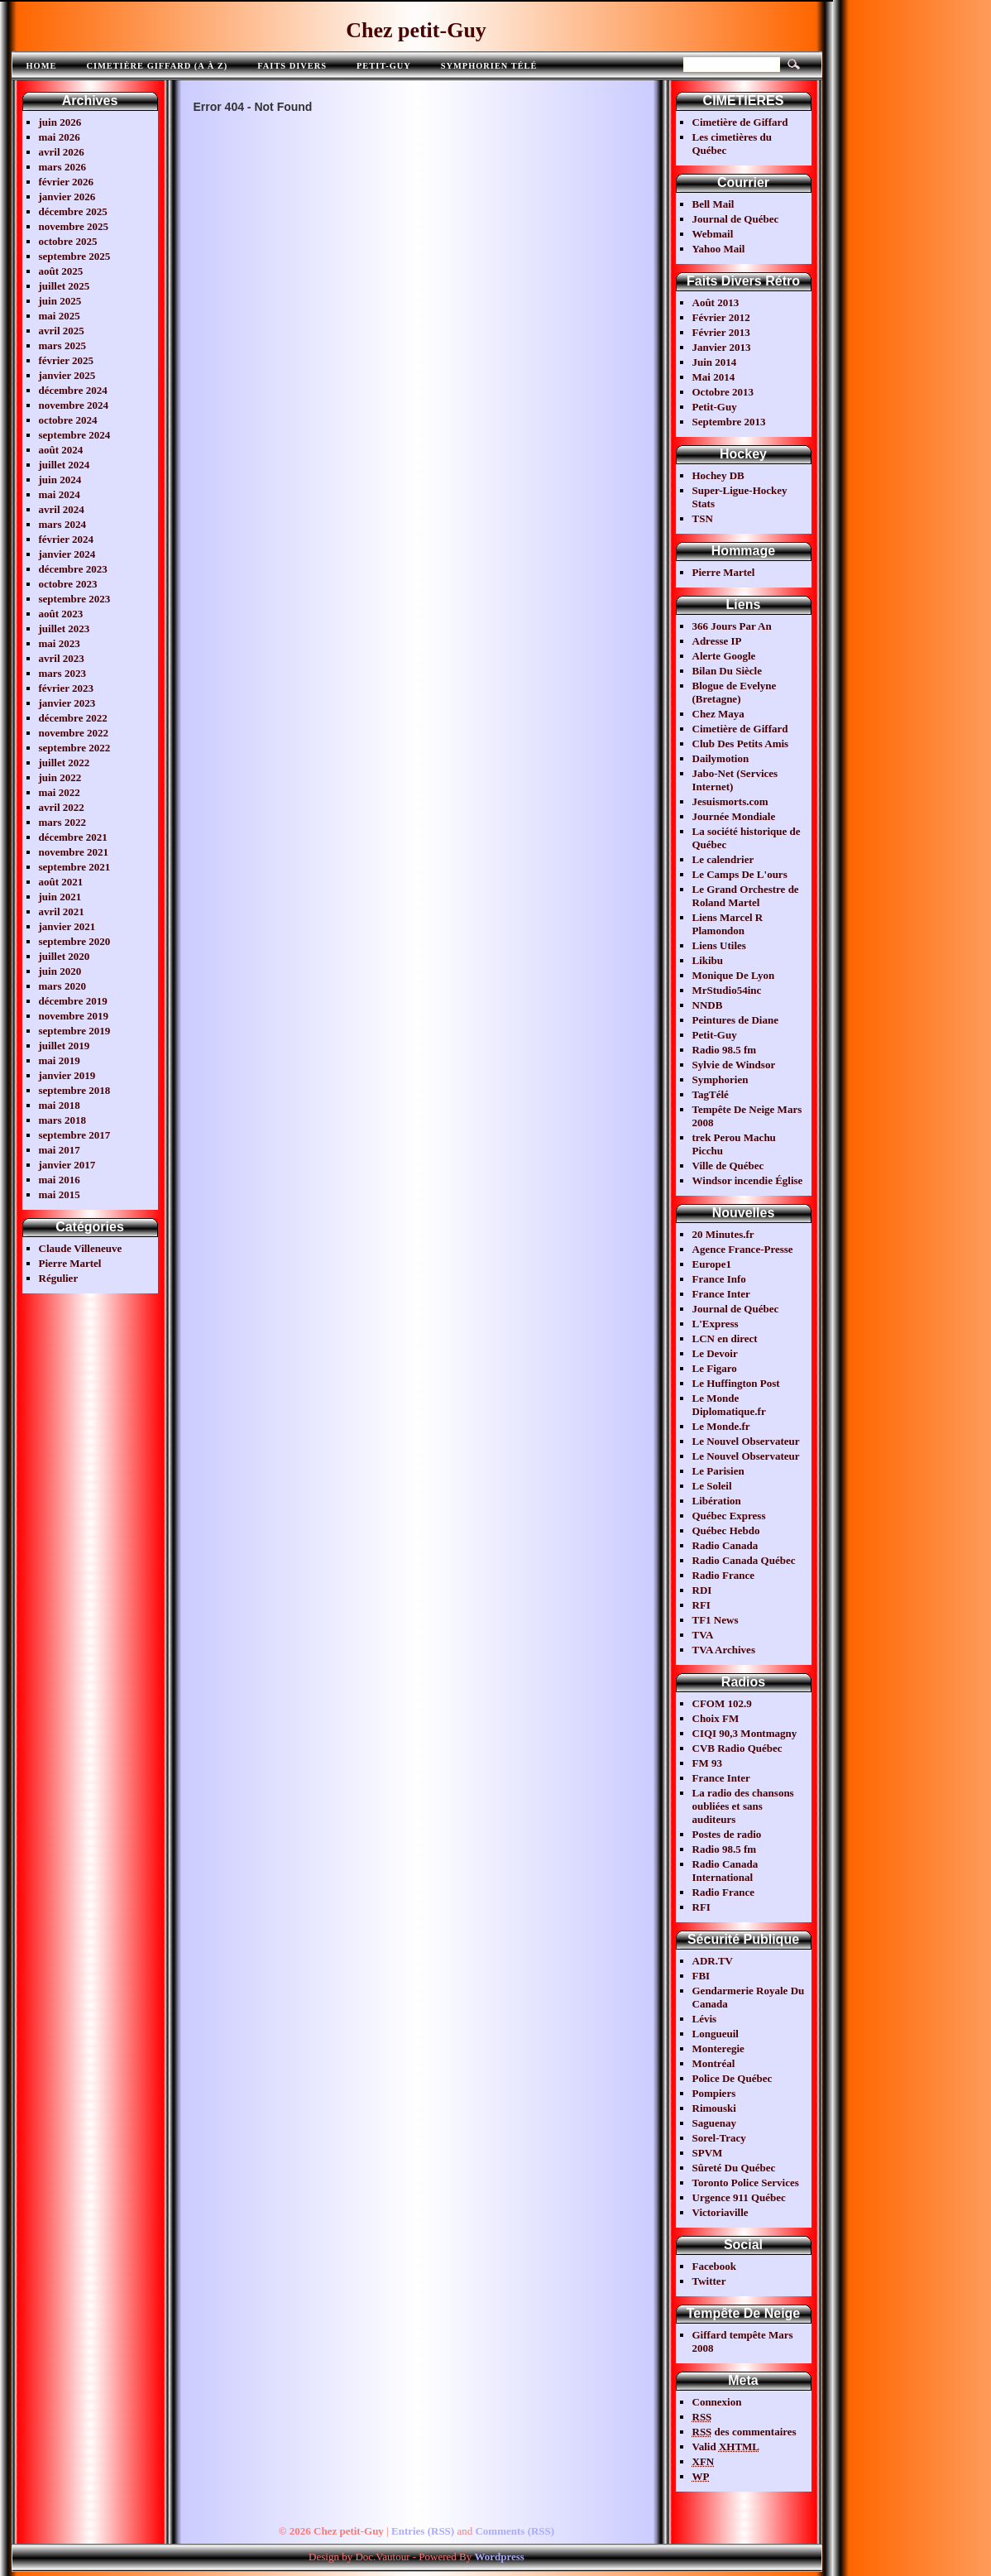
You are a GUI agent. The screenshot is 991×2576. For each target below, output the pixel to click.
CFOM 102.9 (722, 1703)
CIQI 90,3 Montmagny (744, 1733)
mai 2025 (59, 315)
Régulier (59, 1278)
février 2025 (66, 360)
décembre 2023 (73, 569)
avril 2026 (61, 152)
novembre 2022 (74, 733)
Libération (716, 1500)
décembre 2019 (73, 1001)
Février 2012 (721, 317)
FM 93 (707, 1763)
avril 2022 (61, 807)
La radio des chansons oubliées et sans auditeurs (743, 1806)
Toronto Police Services (745, 2182)
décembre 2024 (73, 390)
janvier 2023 (67, 703)
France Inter (721, 1294)
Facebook (714, 2266)
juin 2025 (60, 301)
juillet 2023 (64, 628)
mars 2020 (62, 986)
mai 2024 (59, 494)
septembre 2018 (75, 1090)
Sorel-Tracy (719, 2138)
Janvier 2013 (721, 347)
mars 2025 (62, 345)
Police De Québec (732, 2078)
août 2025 (61, 271)
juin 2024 (60, 479)
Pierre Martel (70, 1263)
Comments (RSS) (514, 2531)
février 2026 (66, 181)
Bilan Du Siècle (727, 670)
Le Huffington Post (736, 1383)
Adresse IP (717, 641)
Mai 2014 (713, 377)
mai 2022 (59, 792)
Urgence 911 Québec (739, 2197)
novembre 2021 (74, 852)
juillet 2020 (64, 956)
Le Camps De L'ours (740, 874)
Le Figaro (714, 1368)
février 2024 (66, 539)
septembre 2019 (75, 1030)
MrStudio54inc (727, 990)
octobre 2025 (68, 241)
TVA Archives (723, 1649)
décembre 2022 (73, 718)
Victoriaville (720, 2212)
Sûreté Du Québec (734, 2167)
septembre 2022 (75, 747)
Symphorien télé (489, 65)
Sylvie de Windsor (734, 1064)
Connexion (717, 2402)
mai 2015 (59, 1194)
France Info (719, 1279)
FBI (701, 1975)
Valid (726, 2446)
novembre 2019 (74, 1016)
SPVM (707, 2153)
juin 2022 (60, 777)
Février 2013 (721, 332)
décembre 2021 (73, 837)
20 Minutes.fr (723, 1234)
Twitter (709, 2281)
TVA (703, 1635)
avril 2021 (61, 911)
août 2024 (61, 450)
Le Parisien (718, 1471)
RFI (701, 1605)
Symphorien (720, 1079)
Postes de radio (727, 1834)
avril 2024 (61, 509)
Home (41, 65)
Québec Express (729, 1515)
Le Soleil (712, 1486)
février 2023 (66, 688)
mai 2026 (59, 137)
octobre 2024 (68, 420)
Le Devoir (715, 1353)
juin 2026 (60, 122)
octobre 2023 (68, 584)
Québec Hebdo (726, 1530)
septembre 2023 (75, 598)
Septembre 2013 (729, 421)
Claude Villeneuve (80, 1248)
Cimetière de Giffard (740, 122)
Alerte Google (724, 656)
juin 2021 (60, 896)
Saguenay (714, 2123)
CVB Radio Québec (737, 1748)
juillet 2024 (64, 464)
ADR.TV (712, 1961)
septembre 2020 (75, 941)
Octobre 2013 (723, 392)
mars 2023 (62, 673)
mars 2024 (62, 524)
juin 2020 (60, 971)
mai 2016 (59, 1179)
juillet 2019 (64, 1045)
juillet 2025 (64, 286)
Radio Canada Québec (744, 1560)
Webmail (713, 234)
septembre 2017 (75, 1135)
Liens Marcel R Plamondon (728, 924)
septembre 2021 (75, 867)
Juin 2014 (714, 362)
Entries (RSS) (422, 2531)
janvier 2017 (67, 1164)
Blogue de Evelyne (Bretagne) (734, 692)
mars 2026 (62, 167)
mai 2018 (59, 1105)
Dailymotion (720, 758)
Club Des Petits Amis (740, 743)
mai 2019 (59, 1060)
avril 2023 (61, 658)
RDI (702, 1590)
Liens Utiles (719, 945)
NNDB (707, 1005)
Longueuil (715, 2033)
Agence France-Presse (742, 1249)
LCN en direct (725, 1338)
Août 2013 (716, 302)
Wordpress (499, 2556)
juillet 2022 (64, 762)
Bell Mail (713, 204)
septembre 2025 (75, 256)
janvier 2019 (67, 1075)
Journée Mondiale (734, 816)
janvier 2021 (67, 926)
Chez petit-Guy (416, 30)
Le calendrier (723, 859)
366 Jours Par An (732, 626)
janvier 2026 (67, 196)
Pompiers (714, 2093)
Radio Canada (725, 1545)
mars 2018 (62, 1120)
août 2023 (61, 613)
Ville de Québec (728, 1165)
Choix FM (716, 1718)
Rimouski (714, 2108)
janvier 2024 (67, 554)
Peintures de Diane (735, 1020)
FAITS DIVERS (292, 65)
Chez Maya (718, 714)
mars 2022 (62, 822)
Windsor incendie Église (747, 1180)
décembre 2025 (73, 211)
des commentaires (744, 2431)
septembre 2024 (75, 435)
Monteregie (718, 2048)
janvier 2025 (67, 375)
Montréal (713, 2063)
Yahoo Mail (718, 248)
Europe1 (711, 1264)
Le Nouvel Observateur (746, 1441)
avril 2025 (61, 330)
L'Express (715, 1323)
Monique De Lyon (733, 975)
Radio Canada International (725, 1870)
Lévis (704, 2018)
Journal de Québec (735, 219)
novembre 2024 (74, 405)
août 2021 (61, 881)
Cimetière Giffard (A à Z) (156, 65)
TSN (702, 518)
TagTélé (710, 1094)
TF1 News (715, 1620)
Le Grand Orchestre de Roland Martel (745, 896)
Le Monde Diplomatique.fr (729, 1405)
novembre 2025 (74, 226)
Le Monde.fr (721, 1426)
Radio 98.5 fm (724, 1049)
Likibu (708, 960)
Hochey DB (718, 475)
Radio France (723, 1575)
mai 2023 (59, 643)
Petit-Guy (384, 65)
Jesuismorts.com (730, 801)
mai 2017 (59, 1150)
